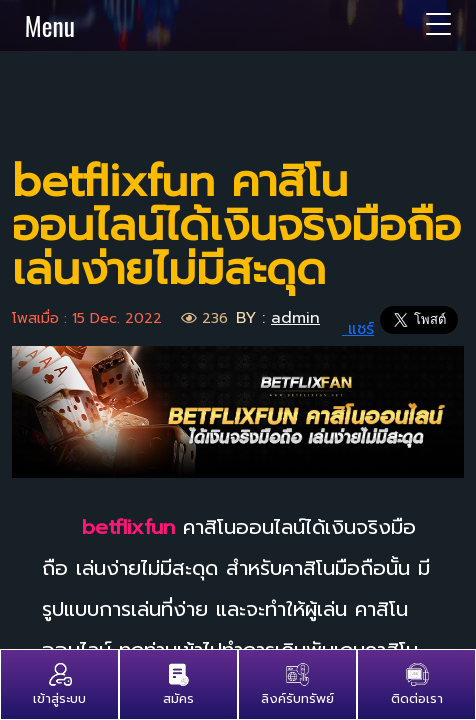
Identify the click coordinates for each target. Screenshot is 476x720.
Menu (238, 25)
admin (295, 318)
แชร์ (350, 329)
